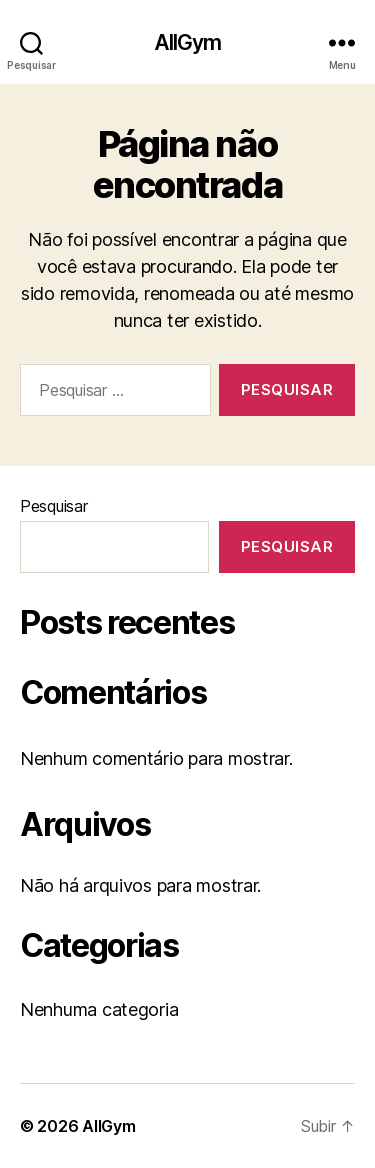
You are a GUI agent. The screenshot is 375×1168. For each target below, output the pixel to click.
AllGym (188, 42)
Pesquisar (54, 506)
